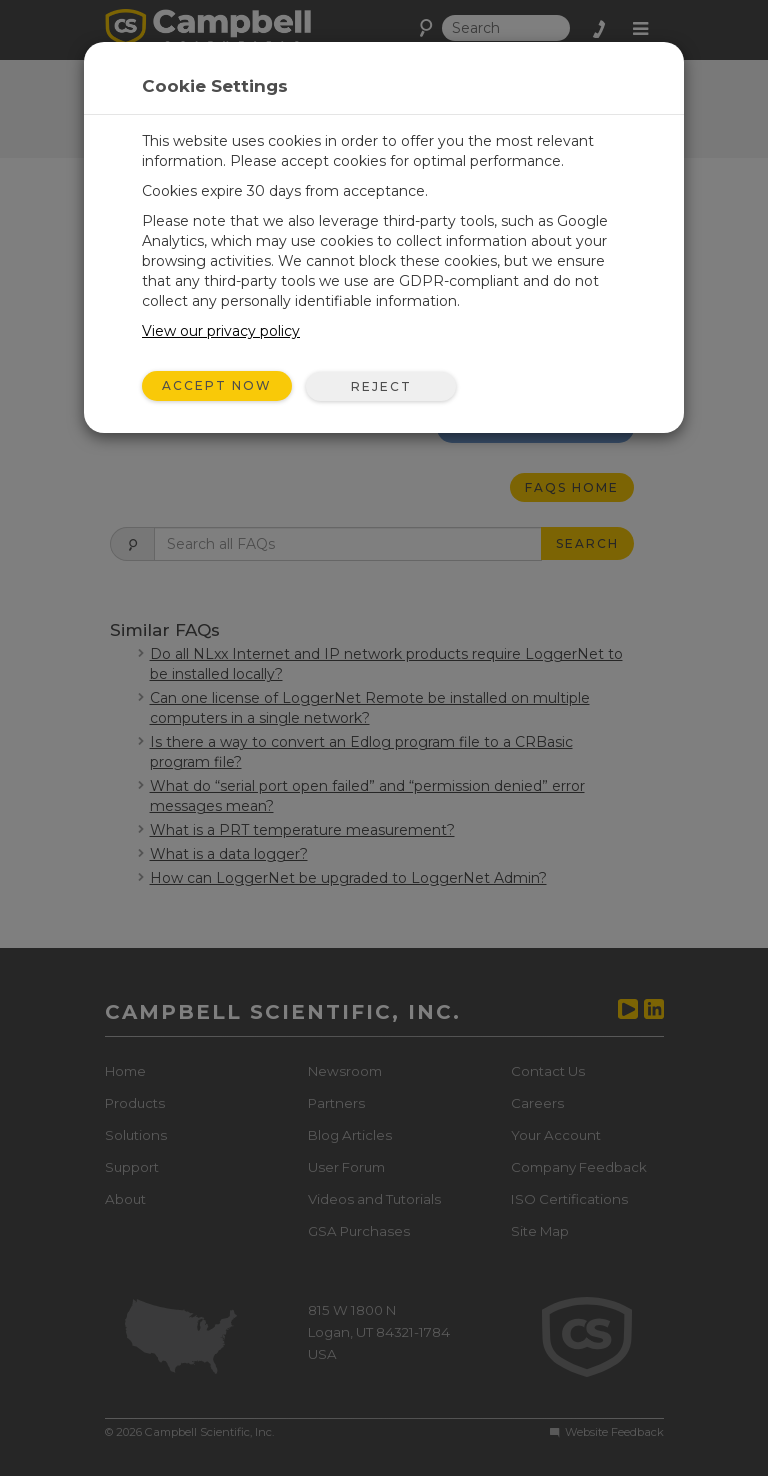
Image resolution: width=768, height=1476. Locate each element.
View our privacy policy (221, 331)
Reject (381, 386)
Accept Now (217, 385)
